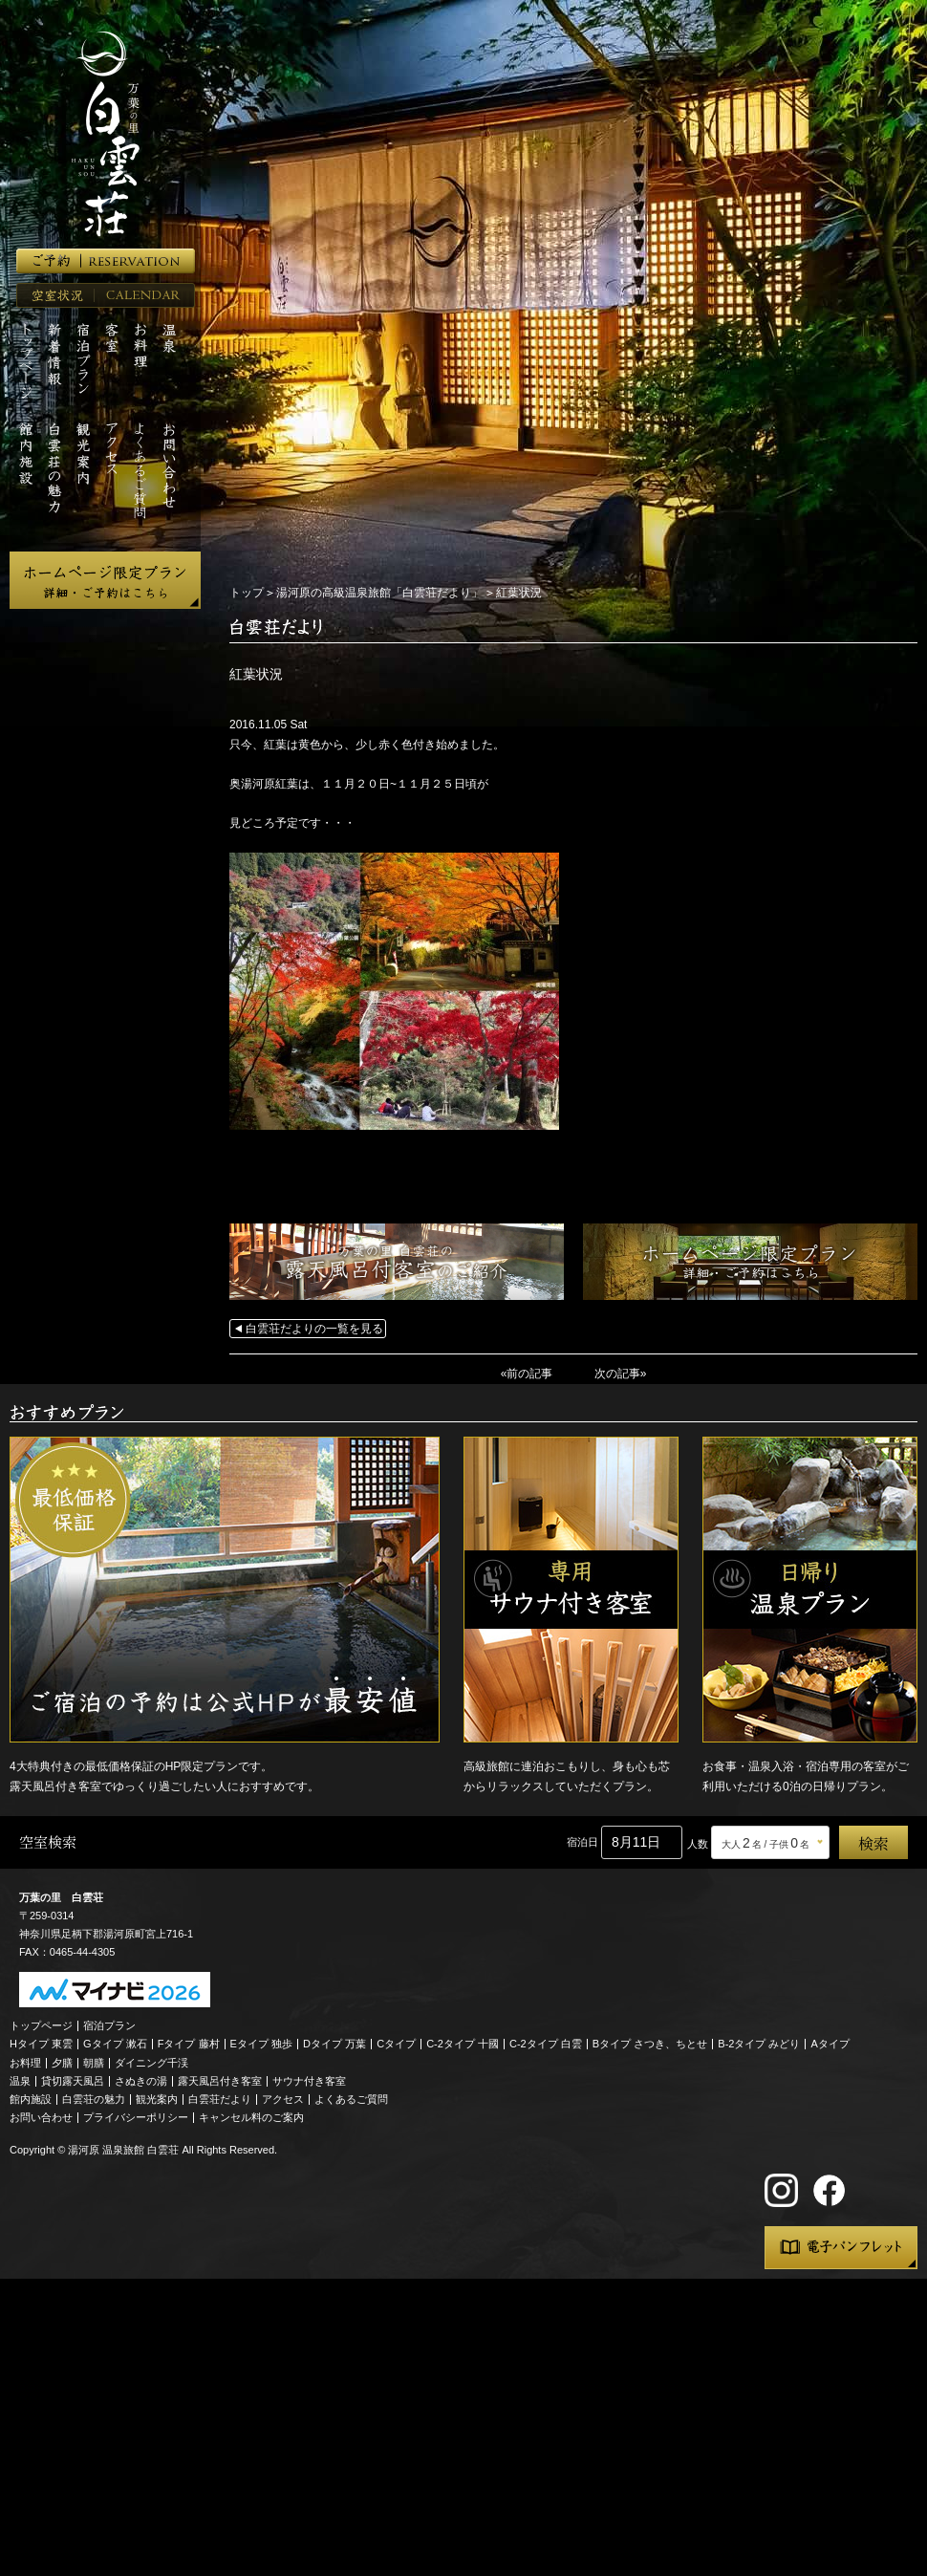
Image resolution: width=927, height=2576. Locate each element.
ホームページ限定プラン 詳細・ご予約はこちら (105, 580)
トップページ (41, 2025)
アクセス (283, 2099)
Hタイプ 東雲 (41, 2043)
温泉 (20, 2081)
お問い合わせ (41, 2117)
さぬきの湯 (141, 2081)
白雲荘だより (219, 2099)
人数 (697, 1844)
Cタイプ (396, 2043)
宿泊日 (582, 1842)
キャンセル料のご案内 (251, 2117)
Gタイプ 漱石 (115, 2043)
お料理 (25, 2062)
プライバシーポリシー (135, 2117)
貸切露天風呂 (72, 2081)
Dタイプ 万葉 (334, 2043)
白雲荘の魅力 (93, 2099)
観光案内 (157, 2099)
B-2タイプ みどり (759, 2043)
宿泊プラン (109, 2025)
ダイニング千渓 (151, 2062)
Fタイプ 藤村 (189, 2043)
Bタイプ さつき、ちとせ (650, 2043)
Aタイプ (830, 2043)
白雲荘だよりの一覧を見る (314, 1328)
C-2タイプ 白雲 (545, 2043)
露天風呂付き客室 (220, 2081)
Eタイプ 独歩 (261, 2043)
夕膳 (62, 2062)
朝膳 (93, 2062)
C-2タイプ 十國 (462, 2043)
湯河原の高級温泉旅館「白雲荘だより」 (379, 592)
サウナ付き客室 (309, 2081)
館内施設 (31, 2099)
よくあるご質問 (351, 2099)
